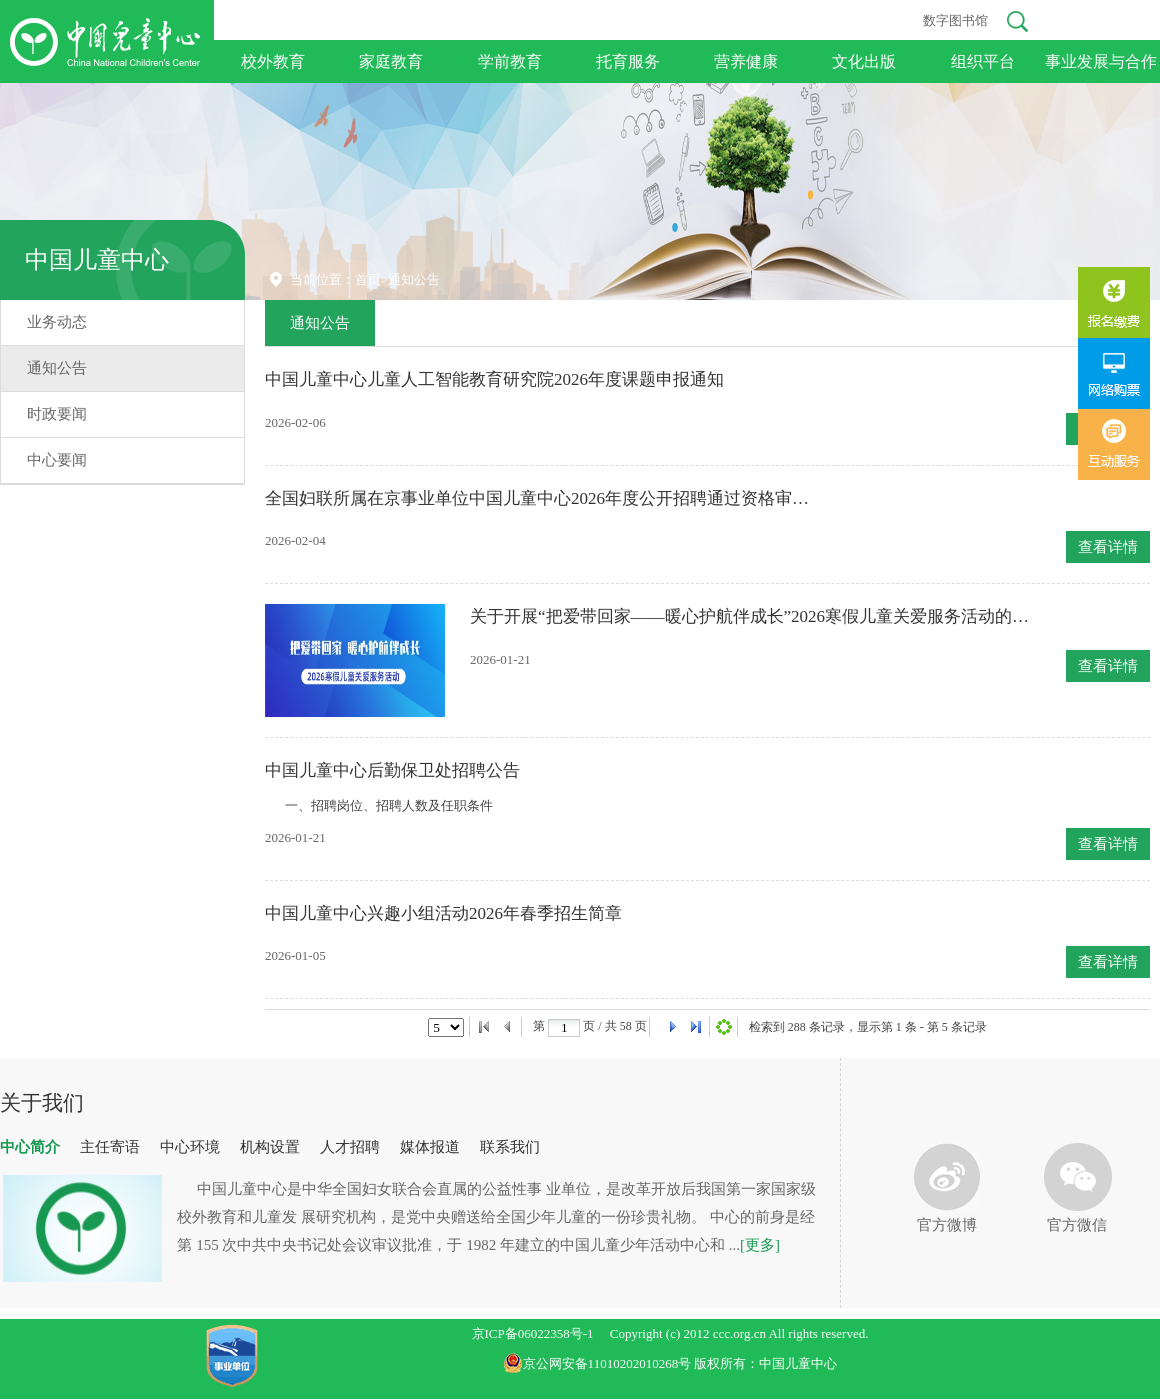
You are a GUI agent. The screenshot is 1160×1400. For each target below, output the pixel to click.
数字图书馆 (955, 21)
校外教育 (273, 61)
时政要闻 (57, 414)
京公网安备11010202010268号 (599, 1363)
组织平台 (983, 61)
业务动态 (57, 322)
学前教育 (510, 61)
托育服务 (628, 61)
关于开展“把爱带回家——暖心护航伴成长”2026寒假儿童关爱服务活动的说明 (750, 616)
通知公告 (57, 368)
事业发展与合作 (1101, 61)
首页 (368, 279)
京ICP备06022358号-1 (533, 1333)
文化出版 (864, 61)
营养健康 (746, 61)
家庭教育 (391, 61)
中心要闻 (57, 460)
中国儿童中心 (97, 260)
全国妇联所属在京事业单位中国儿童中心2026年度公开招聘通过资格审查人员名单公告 (545, 498)
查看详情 (1108, 547)
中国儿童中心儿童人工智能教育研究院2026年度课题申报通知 (494, 379)
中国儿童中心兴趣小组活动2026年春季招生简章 (443, 913)
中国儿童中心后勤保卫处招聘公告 (392, 770)
